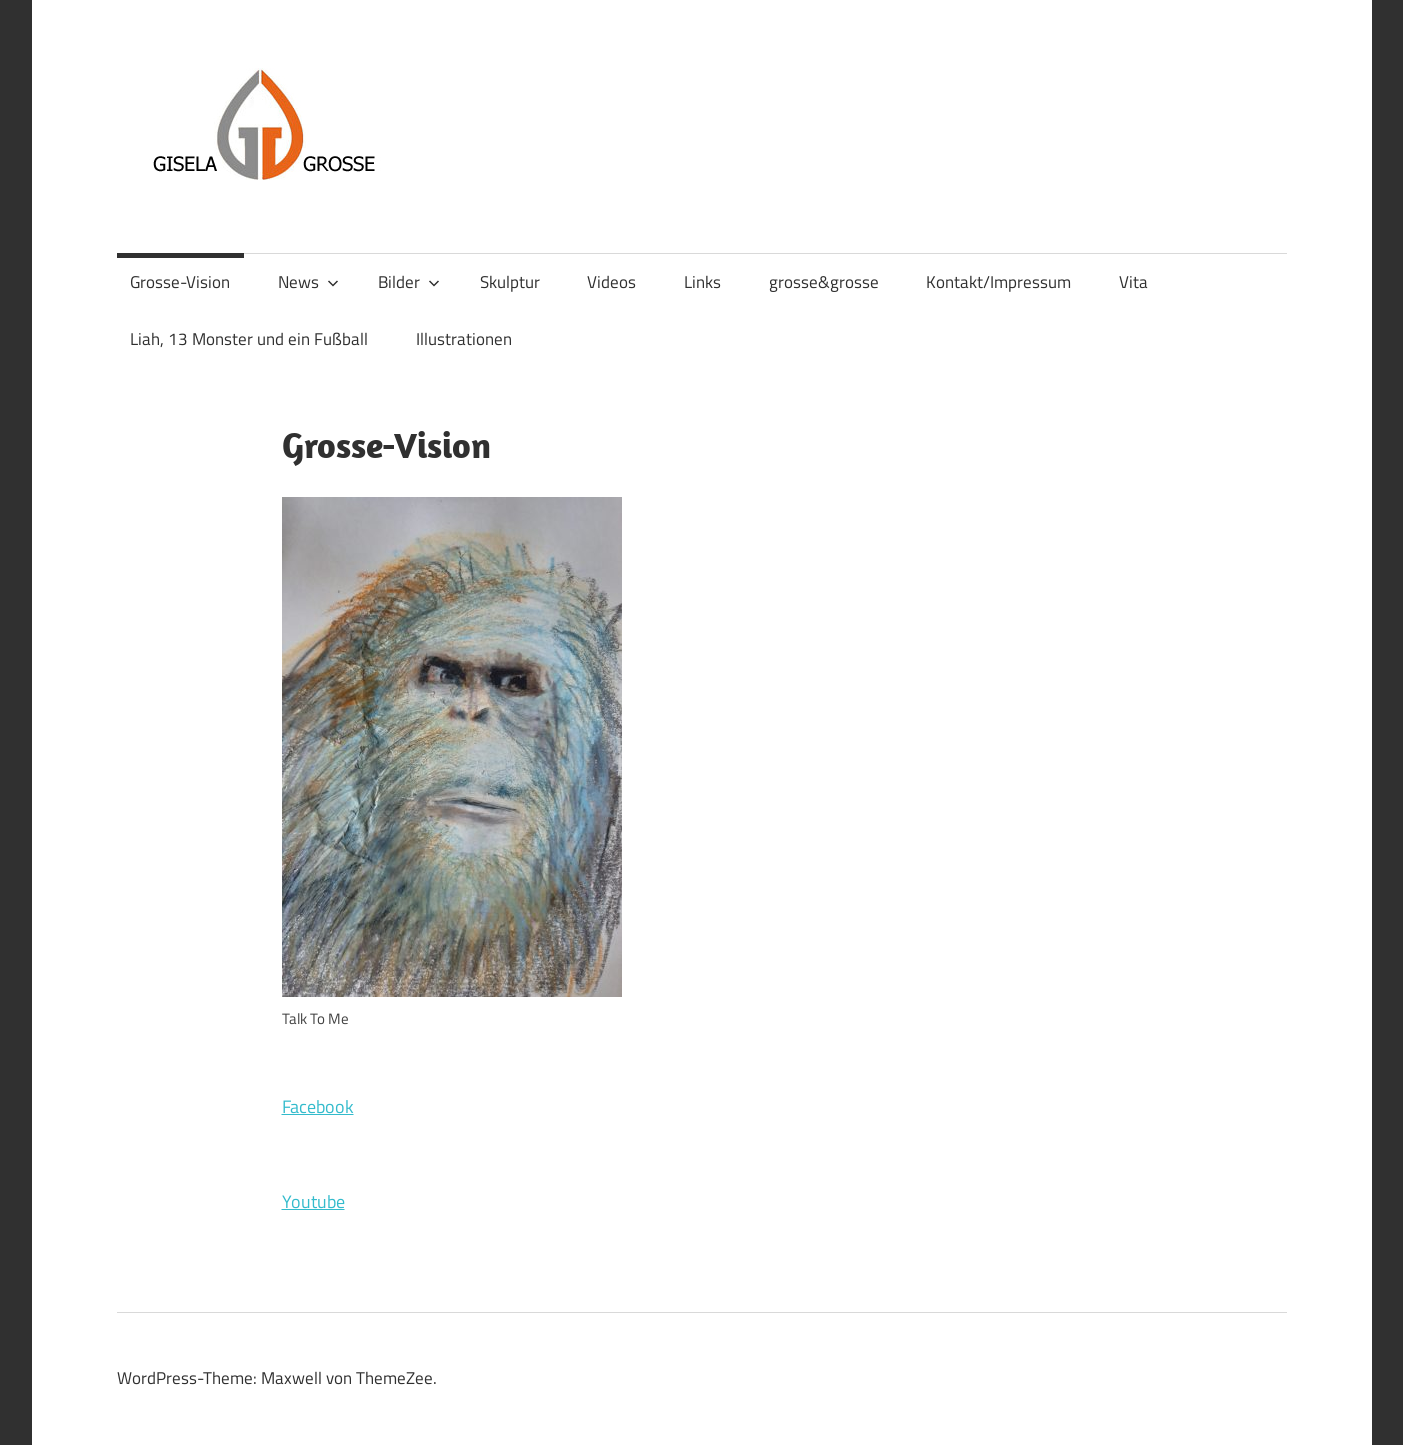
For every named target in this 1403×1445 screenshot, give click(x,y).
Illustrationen (464, 339)
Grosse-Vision (180, 282)
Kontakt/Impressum (998, 282)
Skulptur (510, 282)
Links (702, 282)
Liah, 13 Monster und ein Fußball (249, 339)
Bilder (409, 282)
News (308, 282)
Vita (1133, 282)
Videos (611, 282)
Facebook (318, 1106)
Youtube (313, 1201)
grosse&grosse (824, 282)
